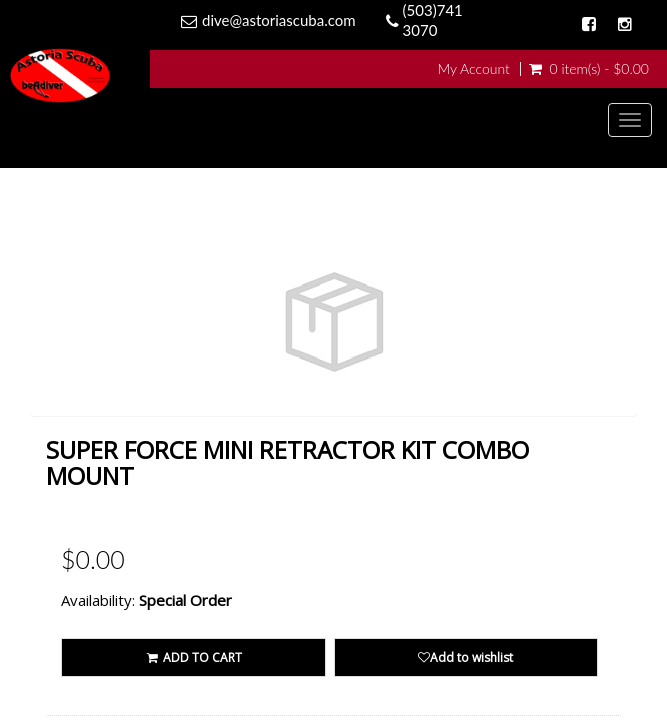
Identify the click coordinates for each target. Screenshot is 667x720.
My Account (473, 69)
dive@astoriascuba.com (279, 20)
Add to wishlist (465, 657)
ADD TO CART (193, 657)
